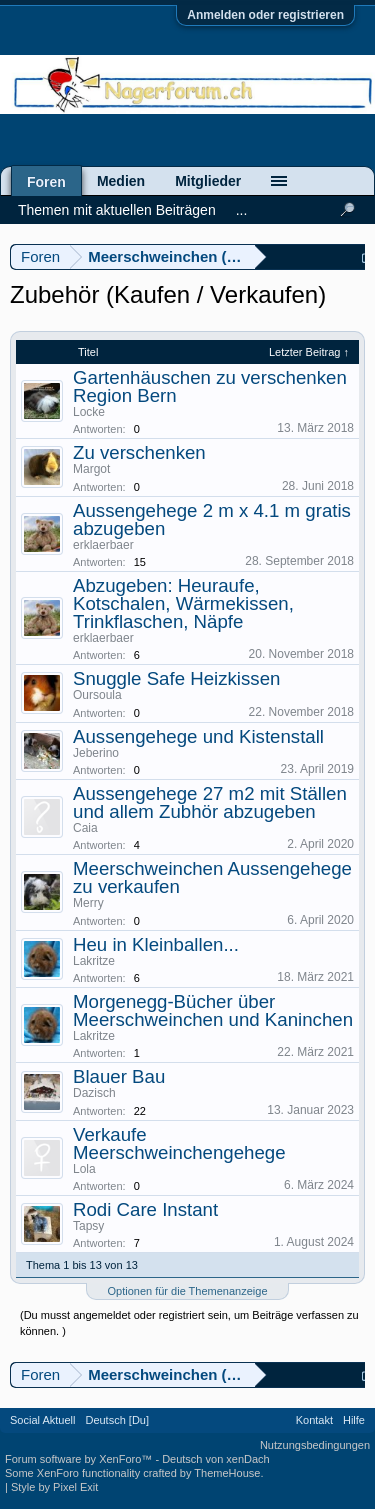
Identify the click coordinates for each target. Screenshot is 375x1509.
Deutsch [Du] (117, 1420)
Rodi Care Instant (145, 1209)
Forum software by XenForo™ (80, 1459)
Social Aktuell (42, 1420)
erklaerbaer (103, 545)
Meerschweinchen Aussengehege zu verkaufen (212, 877)
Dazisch (94, 1093)
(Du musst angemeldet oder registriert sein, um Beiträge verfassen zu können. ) (189, 1323)
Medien (121, 181)
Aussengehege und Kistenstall (198, 736)
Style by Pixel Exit (54, 1487)
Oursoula (97, 695)
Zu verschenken (139, 452)
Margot (91, 469)
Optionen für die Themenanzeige (187, 1291)
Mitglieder (208, 181)
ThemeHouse (227, 1473)
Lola (84, 1169)
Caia (85, 828)
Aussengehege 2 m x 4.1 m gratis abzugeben (212, 519)
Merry (88, 903)
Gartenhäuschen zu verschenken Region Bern (210, 386)
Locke (89, 412)
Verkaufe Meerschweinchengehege (179, 1143)
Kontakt (314, 1420)
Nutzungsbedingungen (315, 1445)
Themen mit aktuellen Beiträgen (117, 210)
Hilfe (354, 1420)
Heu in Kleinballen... (156, 944)
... (242, 210)
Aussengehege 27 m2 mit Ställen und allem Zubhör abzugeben (210, 802)
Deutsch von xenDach (216, 1459)
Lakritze (94, 961)
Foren (46, 182)
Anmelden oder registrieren (265, 15)
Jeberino (96, 753)
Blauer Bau (119, 1076)
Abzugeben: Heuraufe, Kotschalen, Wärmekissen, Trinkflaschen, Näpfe (183, 603)
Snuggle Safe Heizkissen (176, 678)
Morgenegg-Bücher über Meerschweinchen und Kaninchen (213, 1010)
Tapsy (88, 1226)
